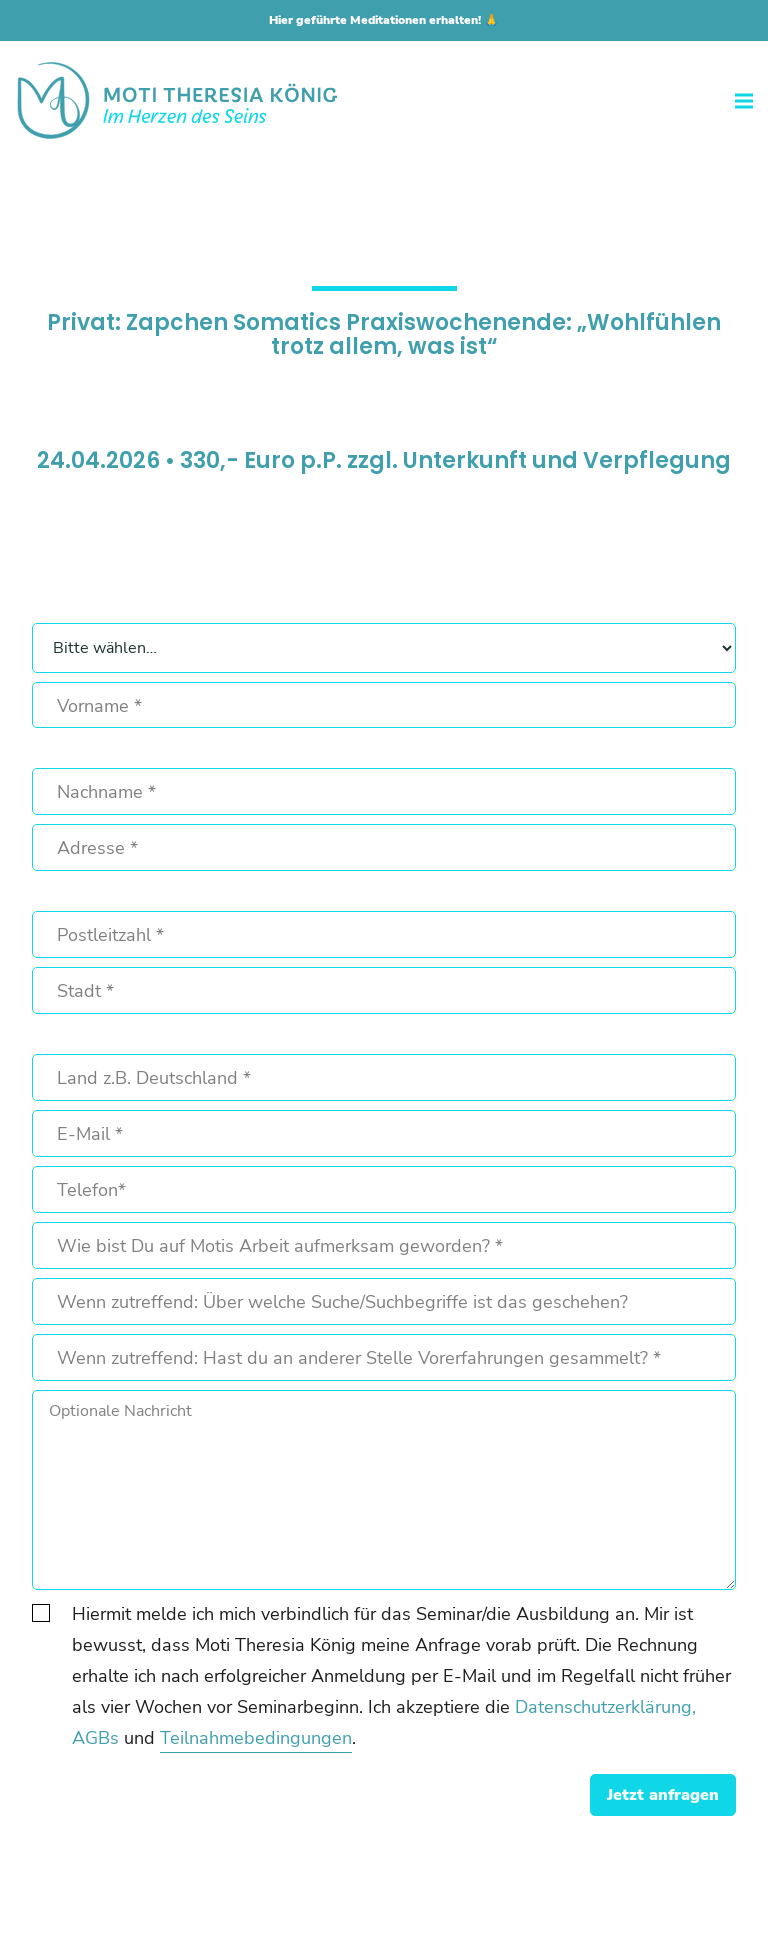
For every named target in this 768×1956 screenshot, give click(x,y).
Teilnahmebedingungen (256, 1738)
